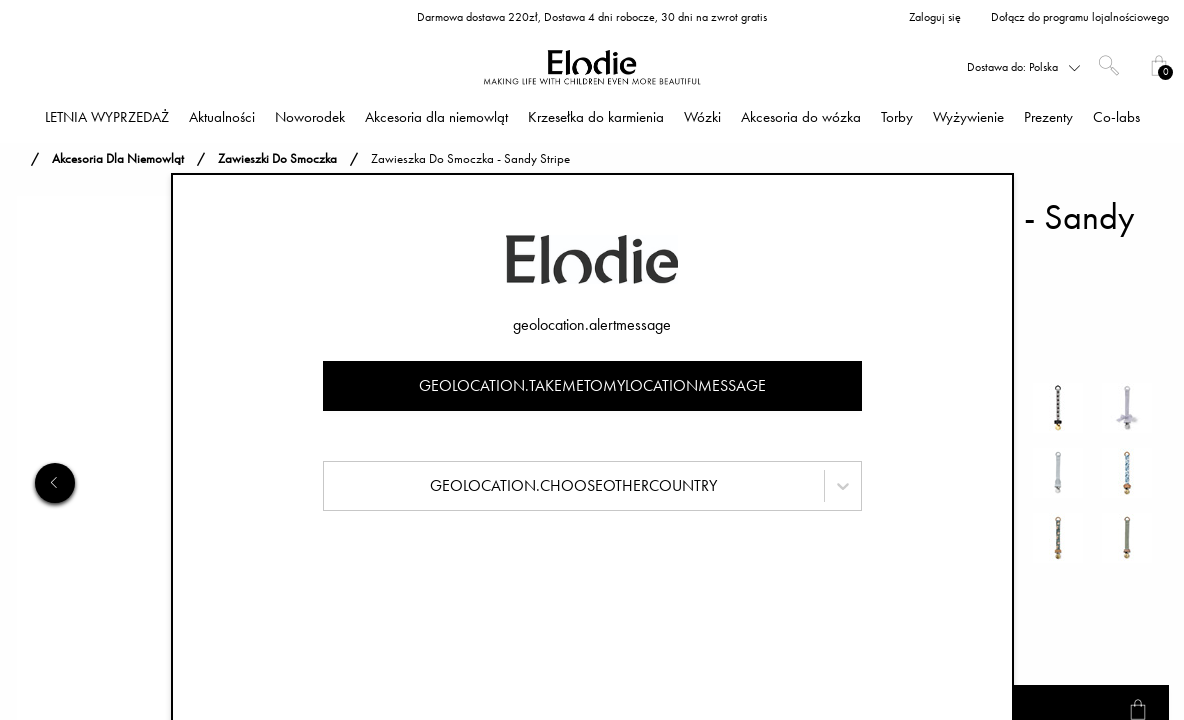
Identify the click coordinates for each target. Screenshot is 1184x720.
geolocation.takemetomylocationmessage (592, 385)
